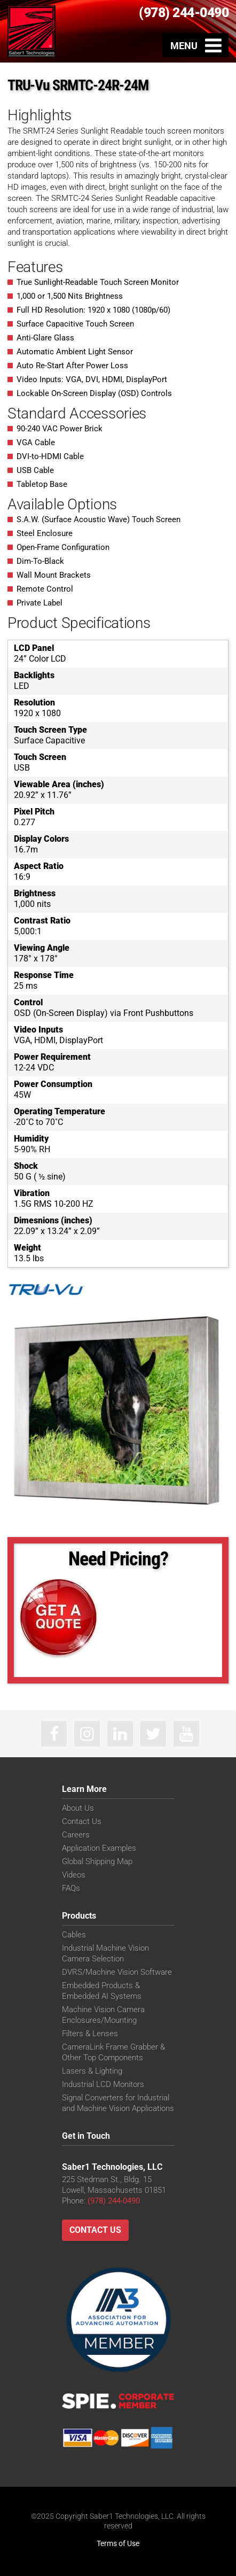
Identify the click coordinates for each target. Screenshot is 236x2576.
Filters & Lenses (90, 2033)
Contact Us (81, 1821)
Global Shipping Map (97, 1861)
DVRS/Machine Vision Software (117, 1972)
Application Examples (99, 1848)
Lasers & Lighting (92, 2071)
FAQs (71, 1888)
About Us (78, 1808)
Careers (76, 1835)
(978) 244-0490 (184, 12)
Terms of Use (118, 2543)
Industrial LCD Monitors (103, 2084)
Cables (74, 1934)
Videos (73, 1875)
